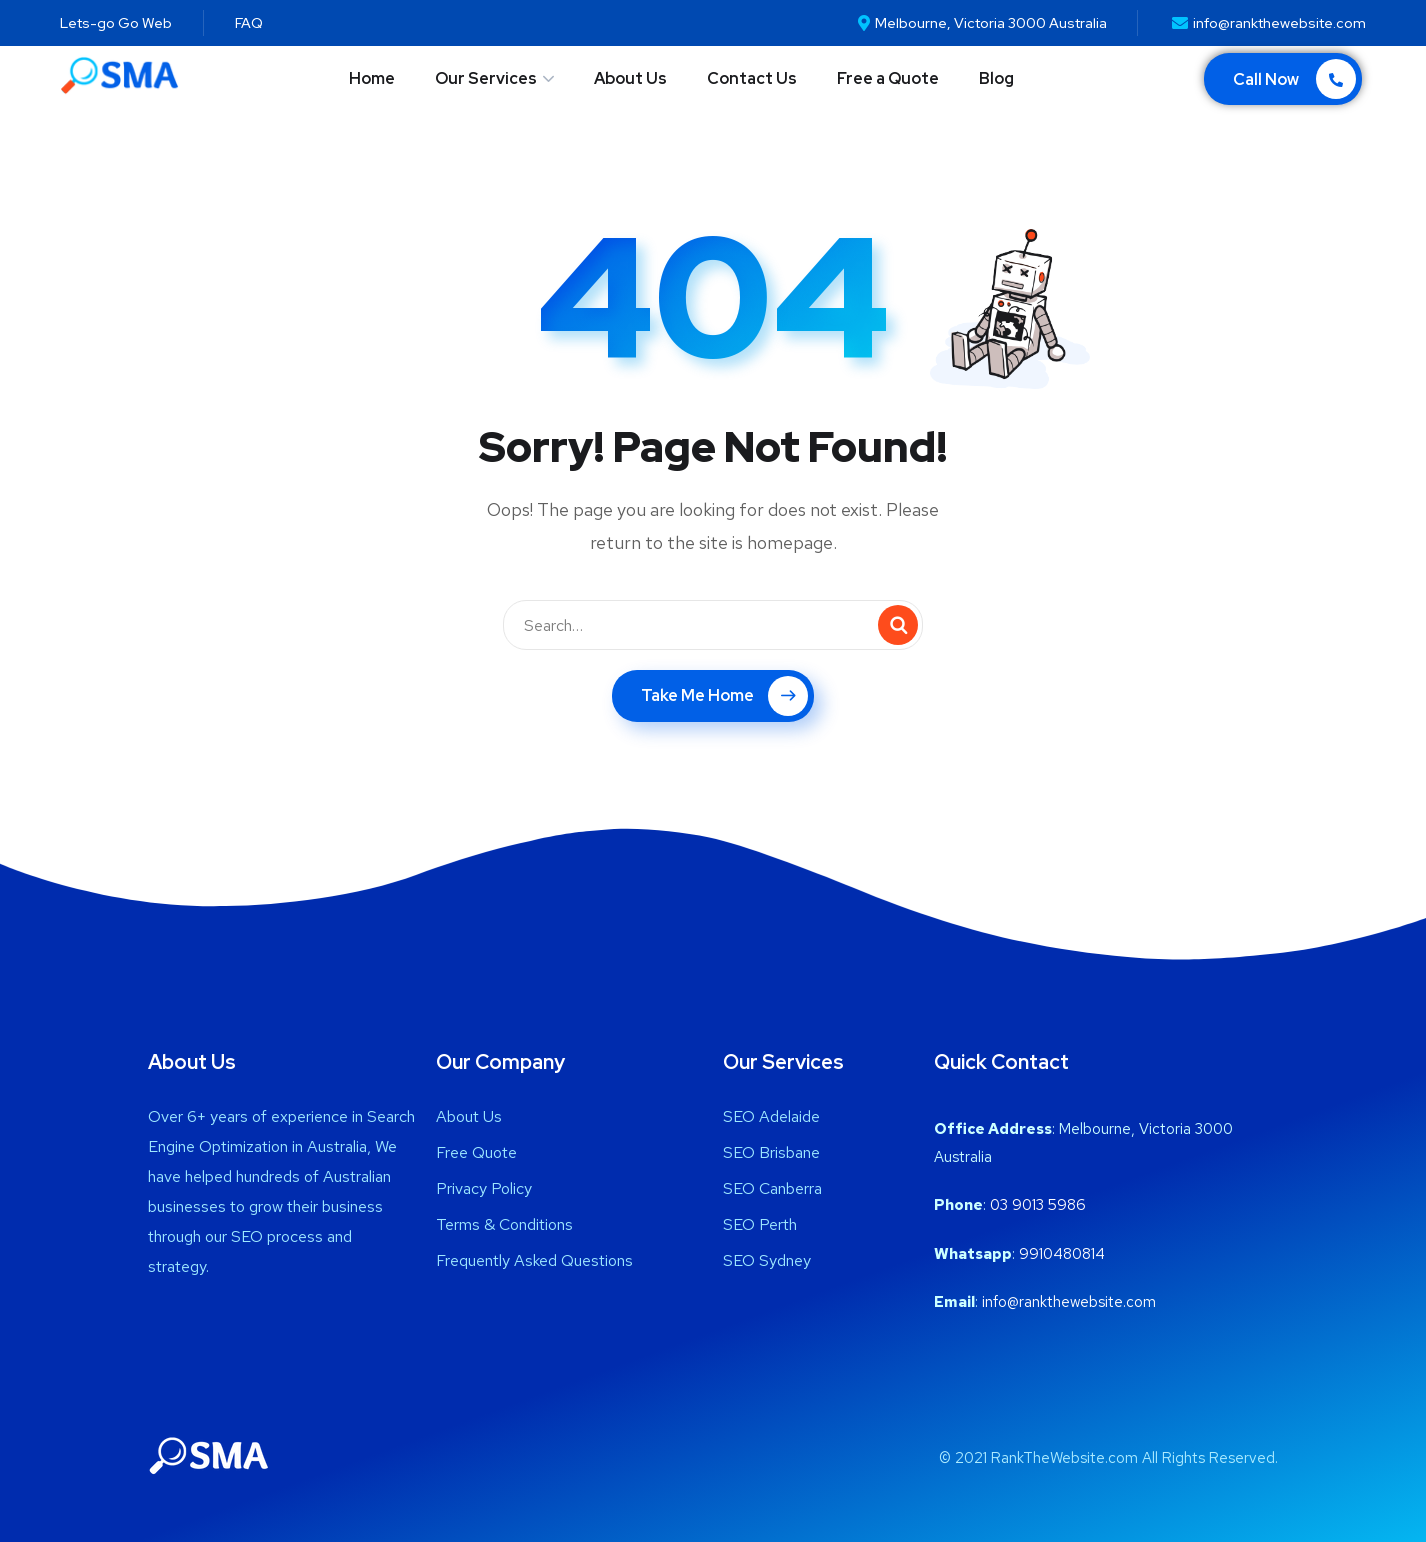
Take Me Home (724, 696)
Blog (996, 78)
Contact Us (752, 78)
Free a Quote (888, 78)
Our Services (486, 78)
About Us (630, 78)
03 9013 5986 (1038, 1205)
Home (372, 78)
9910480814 (1062, 1254)
